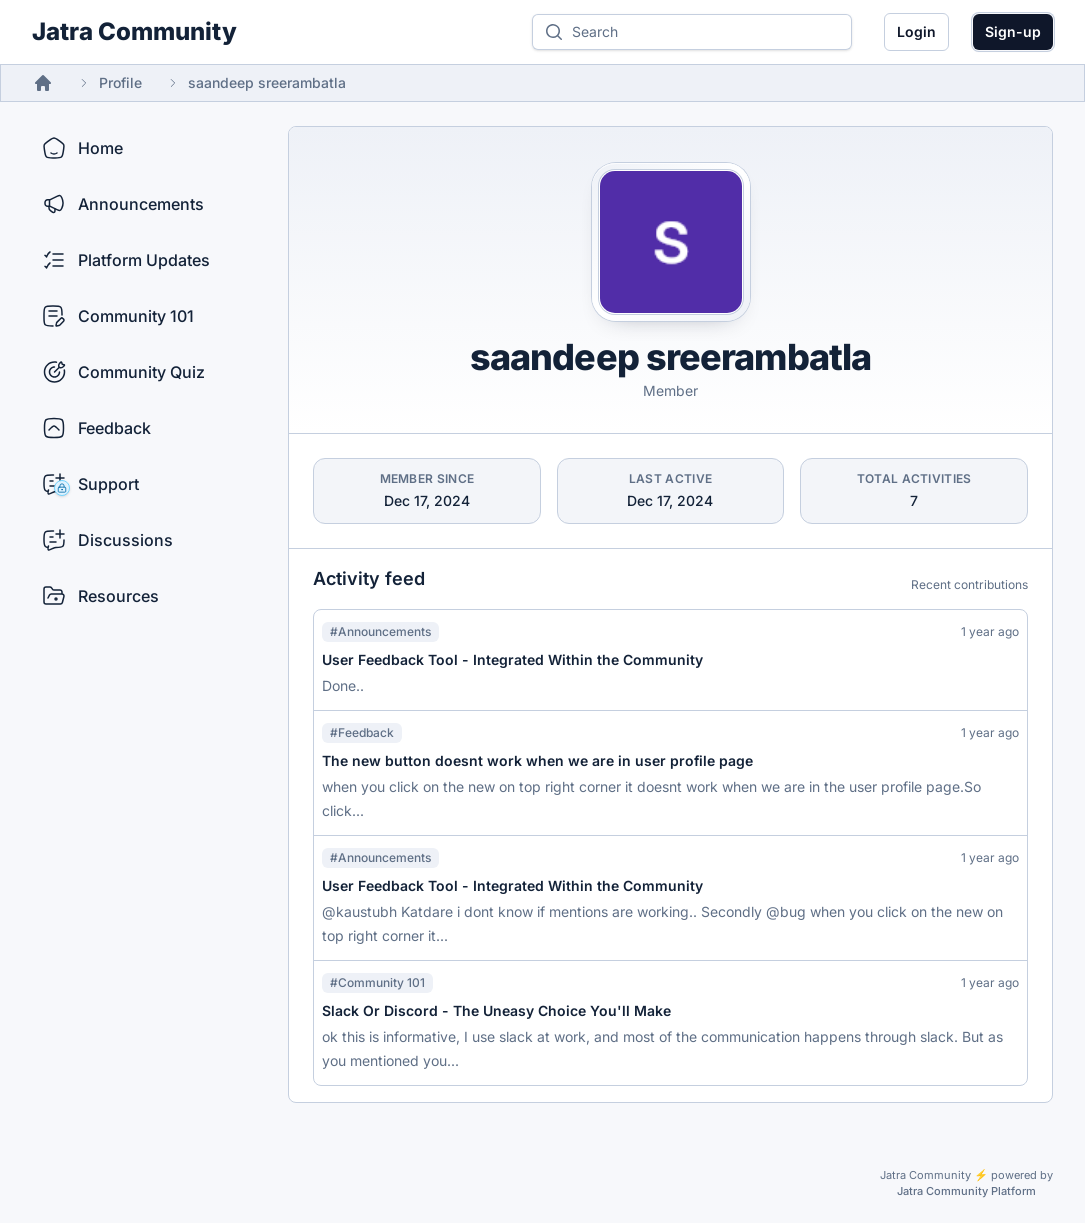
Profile (120, 82)
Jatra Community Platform (966, 1191)
